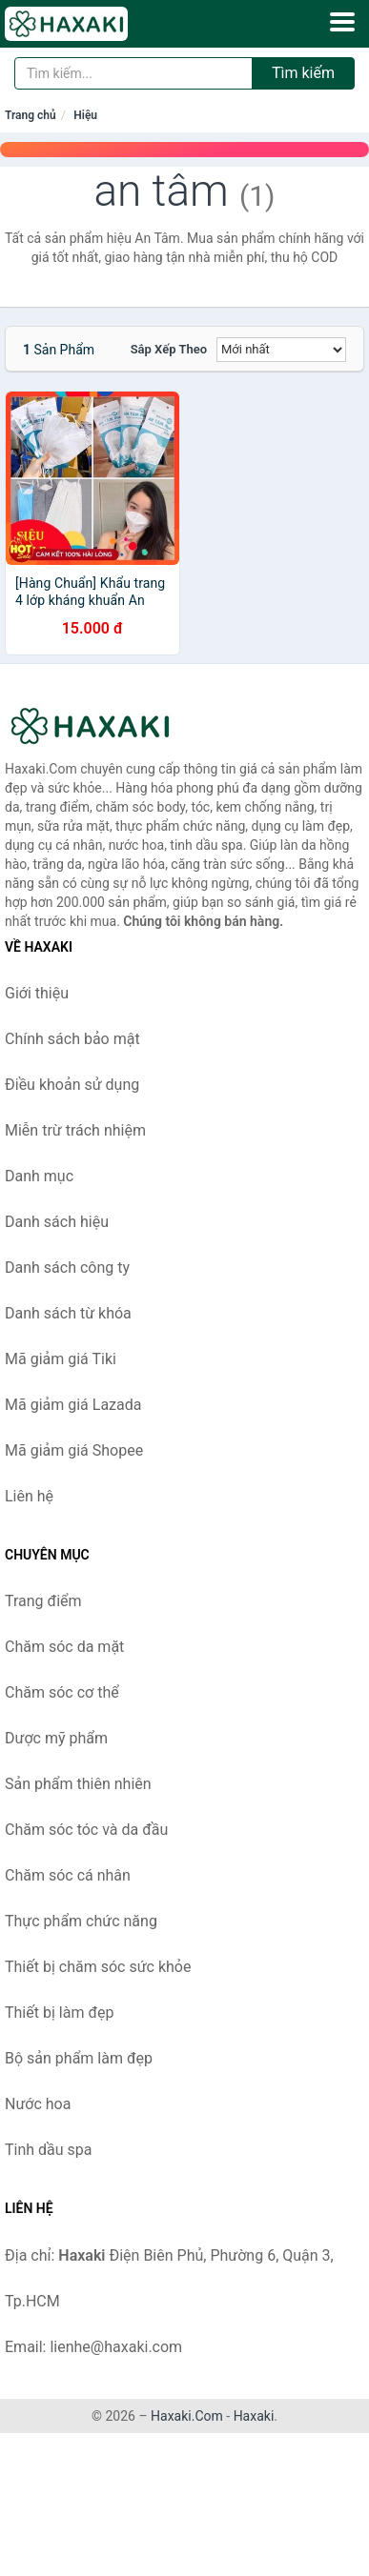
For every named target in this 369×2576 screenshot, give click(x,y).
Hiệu (85, 115)
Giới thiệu (37, 993)
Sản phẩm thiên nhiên (78, 1784)
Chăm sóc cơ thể (62, 1692)
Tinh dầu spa (48, 2150)
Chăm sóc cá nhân (68, 1875)
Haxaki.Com (187, 2416)
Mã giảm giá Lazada (73, 1405)
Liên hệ (29, 1496)
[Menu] (342, 22)
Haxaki (254, 2416)
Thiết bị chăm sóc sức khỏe (98, 1967)
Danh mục (39, 1176)
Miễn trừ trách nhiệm (75, 1130)
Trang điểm (43, 1601)
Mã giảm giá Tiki (60, 1359)
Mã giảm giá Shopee (74, 1450)
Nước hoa (38, 2104)
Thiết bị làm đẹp (59, 2012)
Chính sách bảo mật (72, 1039)
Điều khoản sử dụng (72, 1085)
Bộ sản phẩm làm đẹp (79, 2058)
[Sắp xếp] (281, 349)
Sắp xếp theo (169, 349)
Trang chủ (30, 115)
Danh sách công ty (67, 1267)
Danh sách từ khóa (68, 1313)
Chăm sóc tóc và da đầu (86, 1830)
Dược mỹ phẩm (56, 1738)
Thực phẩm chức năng (81, 1921)
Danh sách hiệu (57, 1222)
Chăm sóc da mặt (64, 1647)
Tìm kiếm (303, 73)
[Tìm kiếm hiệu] (133, 73)
